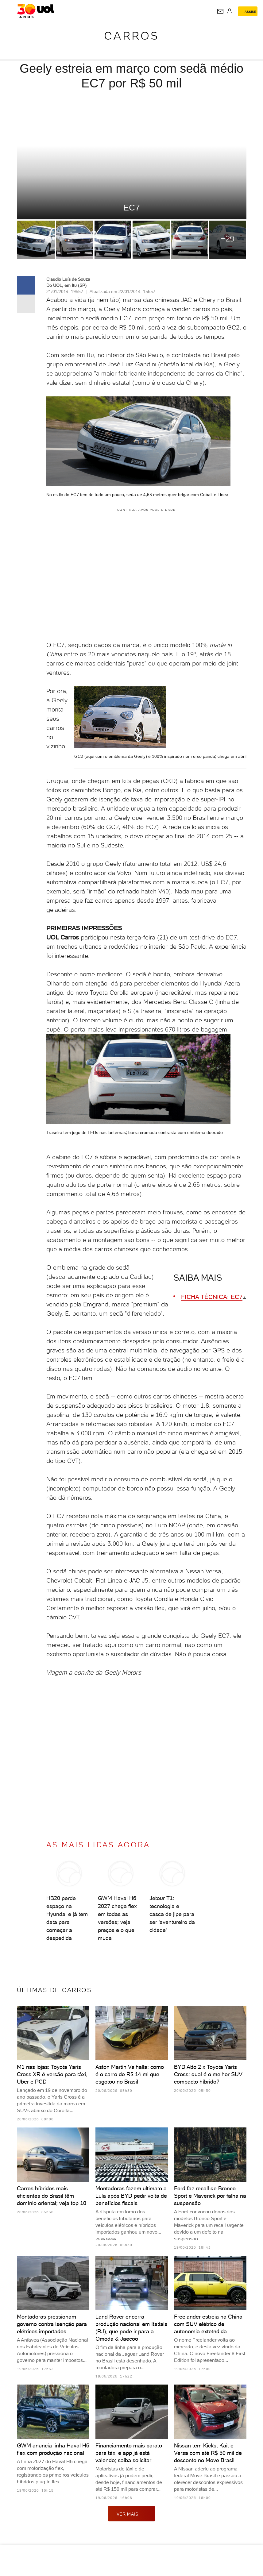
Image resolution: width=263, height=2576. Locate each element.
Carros (131, 35)
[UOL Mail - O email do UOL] (220, 11)
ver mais (132, 2513)
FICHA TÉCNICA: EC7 (211, 1297)
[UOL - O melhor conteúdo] (36, 11)
